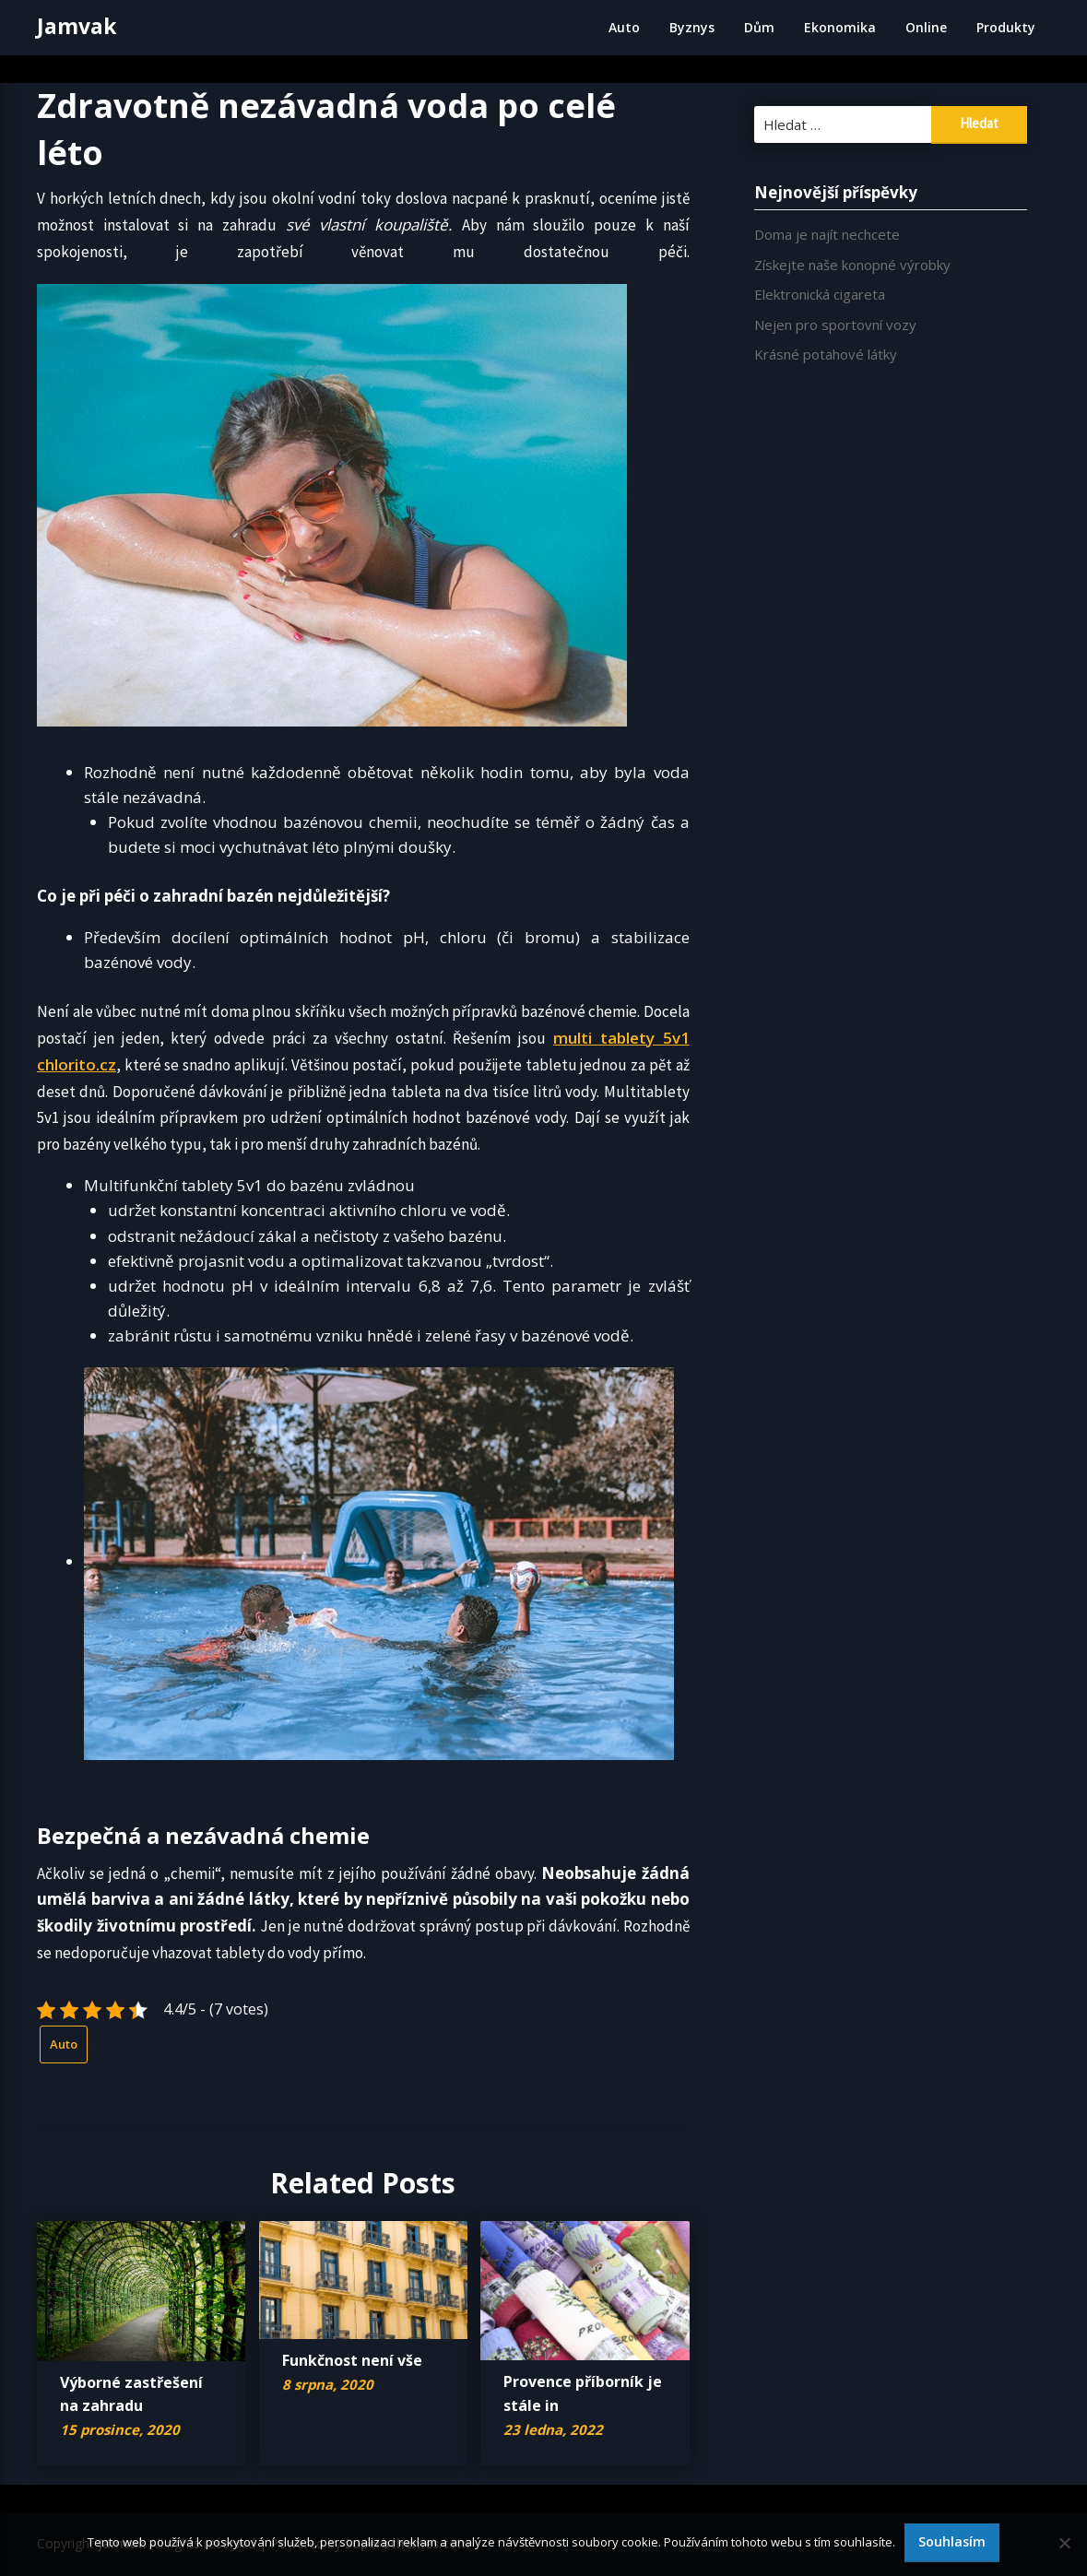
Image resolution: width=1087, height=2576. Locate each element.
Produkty (1005, 27)
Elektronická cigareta (819, 294)
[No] (1064, 2543)
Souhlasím (952, 2541)
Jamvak (77, 26)
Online (926, 27)
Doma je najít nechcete (827, 234)
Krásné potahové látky (825, 354)
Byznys (692, 27)
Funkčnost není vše (352, 2360)
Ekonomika (840, 27)
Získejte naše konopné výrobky (852, 264)
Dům (759, 27)
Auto (624, 27)
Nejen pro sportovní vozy (835, 324)
